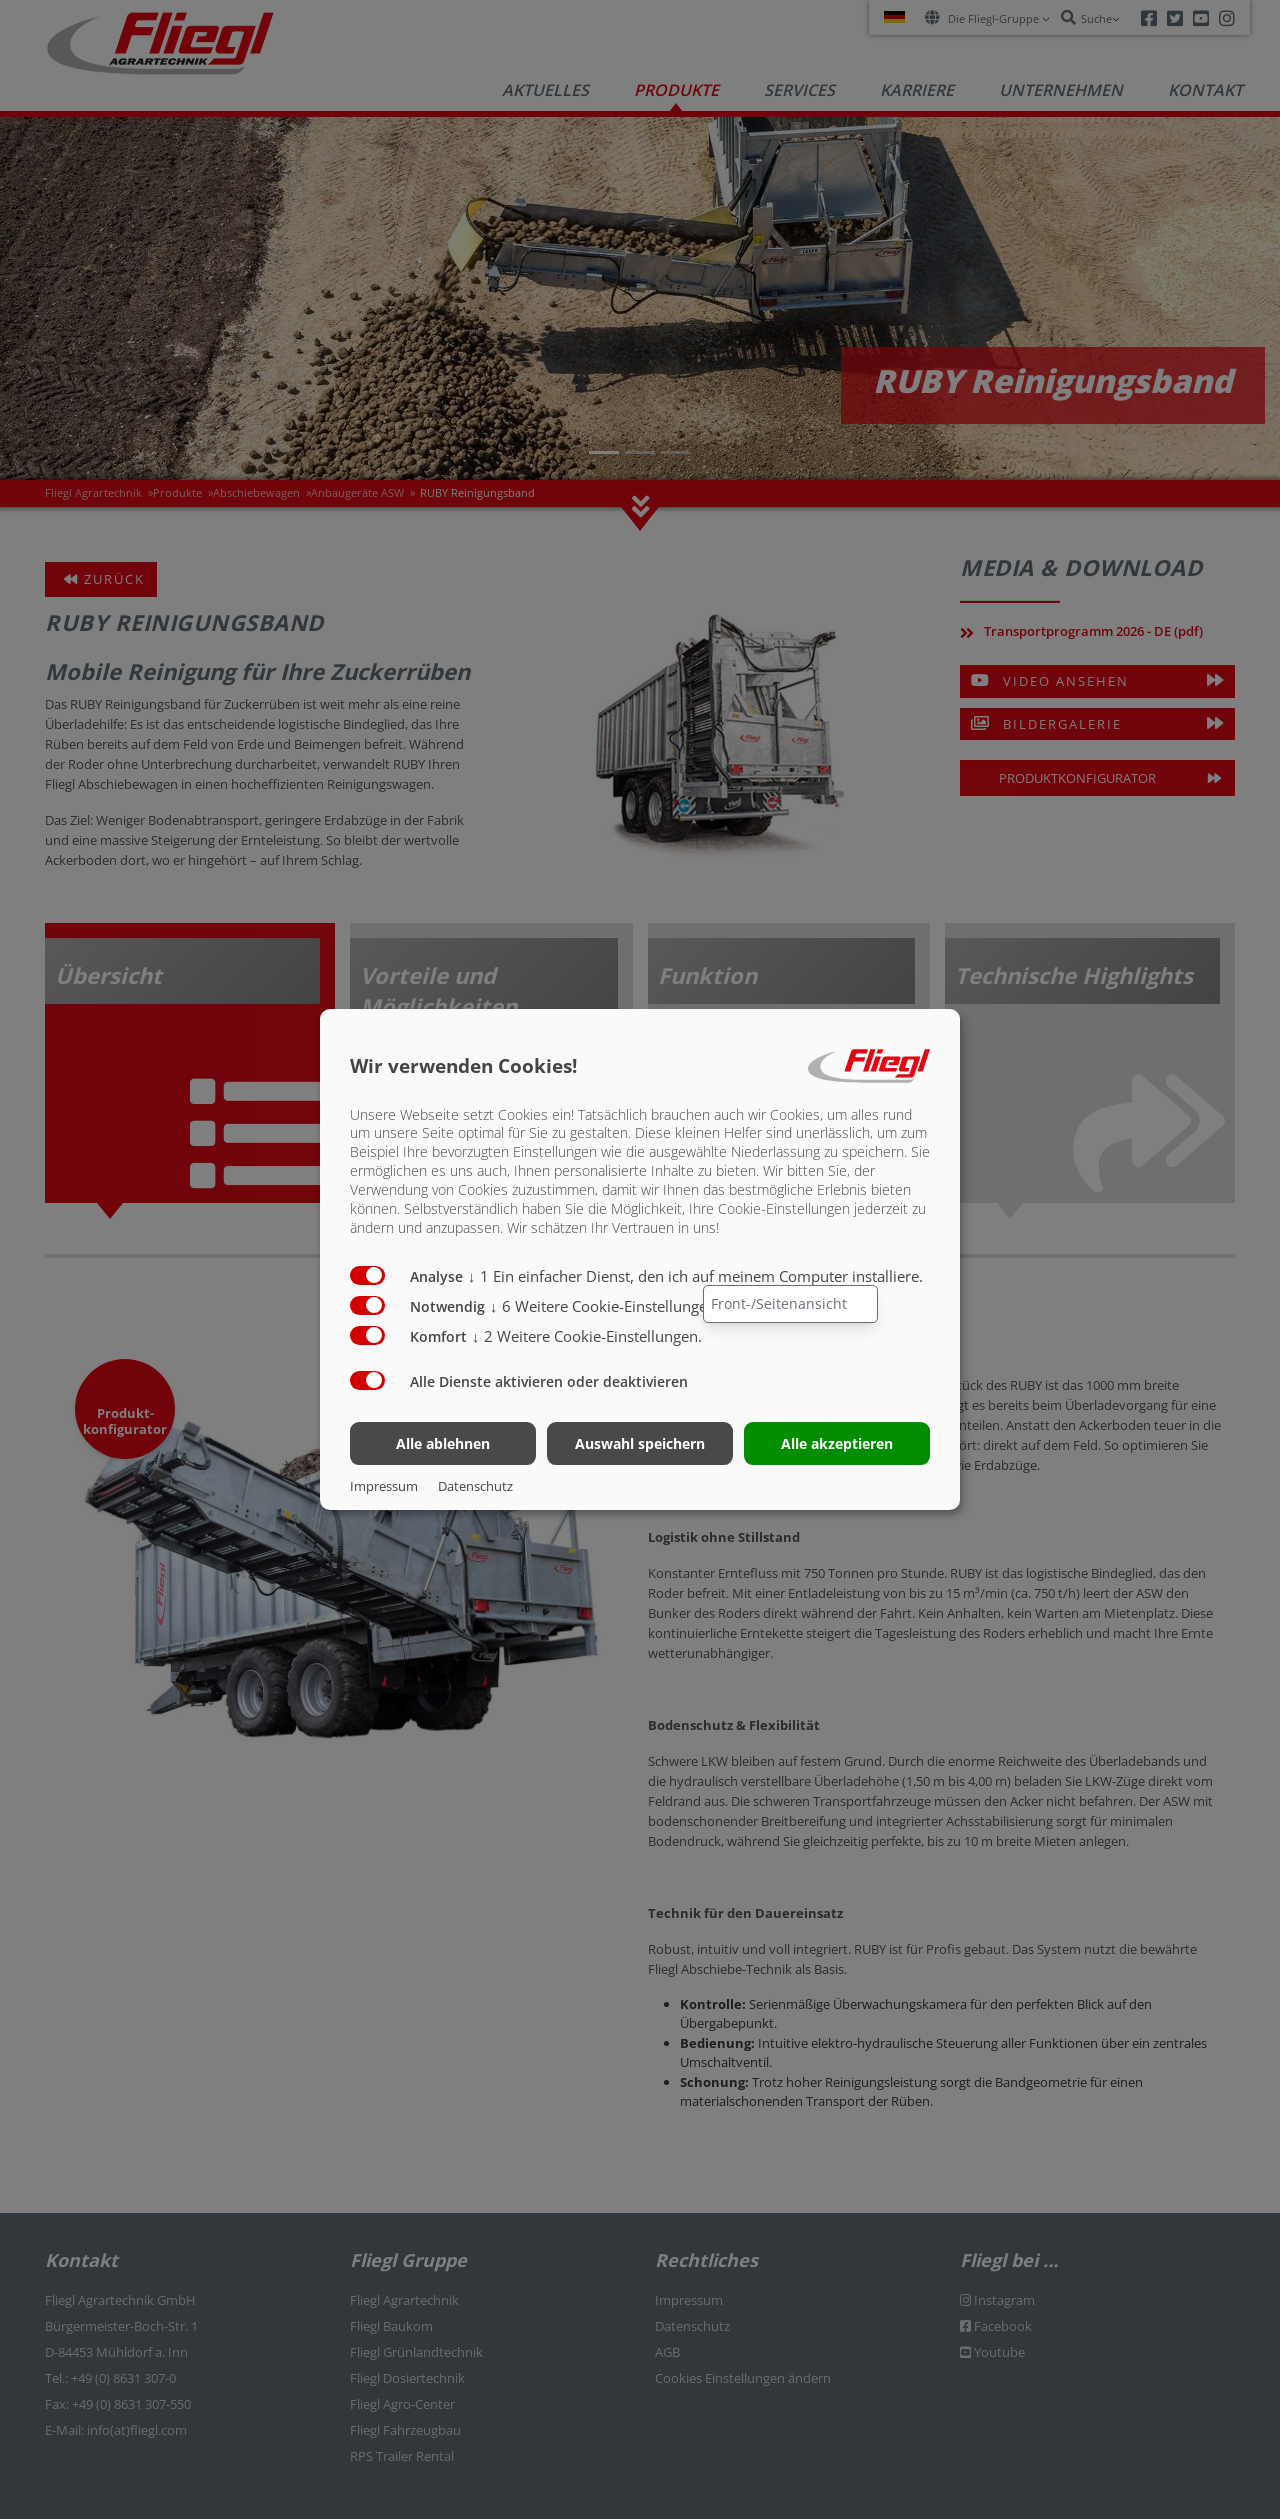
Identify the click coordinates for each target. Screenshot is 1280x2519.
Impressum (384, 1486)
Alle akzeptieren (837, 1443)
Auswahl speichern (640, 1443)
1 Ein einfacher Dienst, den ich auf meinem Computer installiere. (695, 1276)
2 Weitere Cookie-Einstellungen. (587, 1336)
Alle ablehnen (443, 1443)
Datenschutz (475, 1486)
